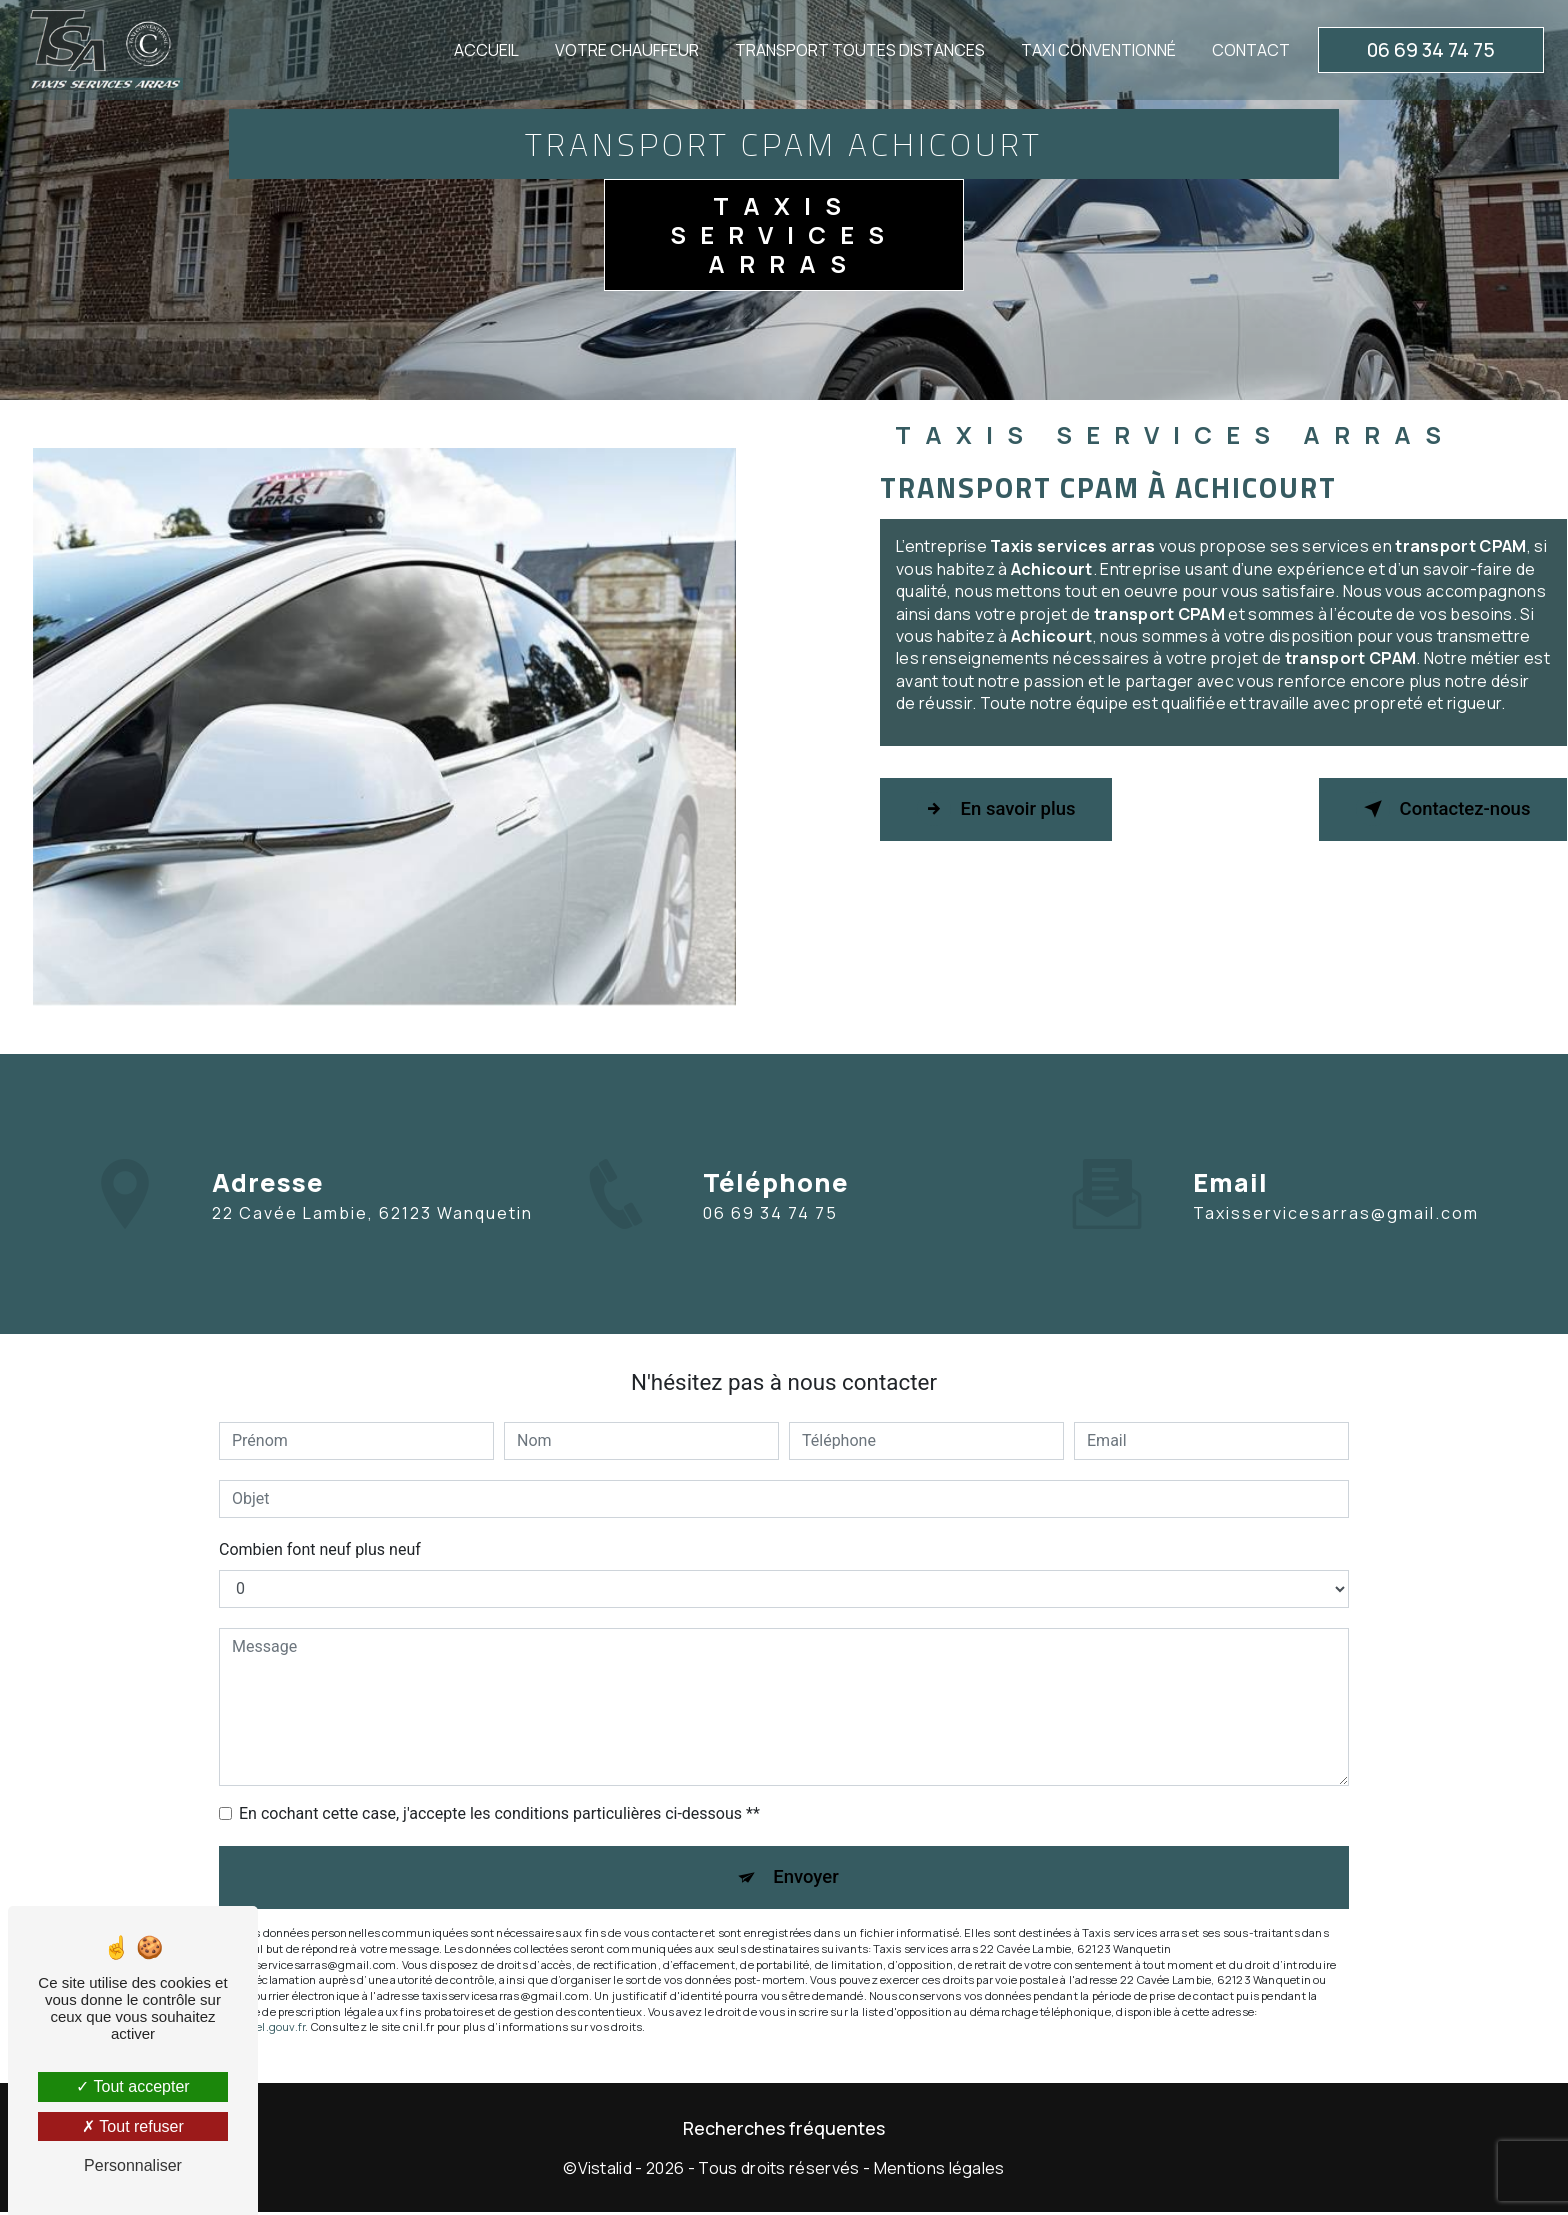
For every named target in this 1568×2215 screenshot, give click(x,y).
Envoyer (807, 1878)
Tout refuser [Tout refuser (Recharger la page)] (133, 2126)
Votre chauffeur (625, 50)
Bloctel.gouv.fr (267, 2030)
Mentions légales (939, 2172)
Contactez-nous (1436, 809)
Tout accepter (132, 2086)
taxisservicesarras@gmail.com (1336, 1171)
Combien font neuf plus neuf (320, 1549)
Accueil (484, 50)
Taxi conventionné (1096, 50)
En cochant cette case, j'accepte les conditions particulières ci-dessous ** (499, 1813)
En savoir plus (1002, 809)
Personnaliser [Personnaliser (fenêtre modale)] (133, 2165)
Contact (1249, 50)
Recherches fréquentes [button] (784, 2131)
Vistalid (605, 2172)
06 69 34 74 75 (1429, 50)
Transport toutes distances (858, 50)
